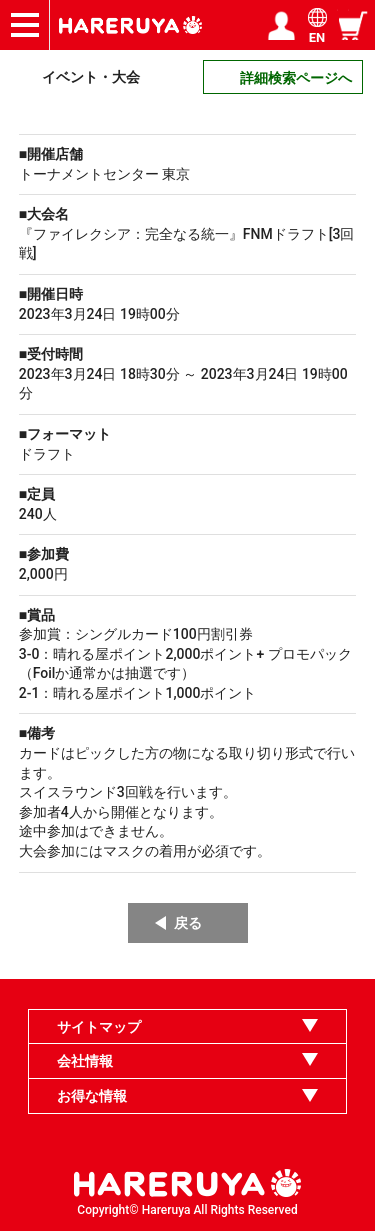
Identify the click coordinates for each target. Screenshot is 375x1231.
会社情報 (85, 1061)
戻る (188, 923)
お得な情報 (92, 1096)
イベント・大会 (91, 77)
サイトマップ (99, 1027)
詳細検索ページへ (296, 78)
